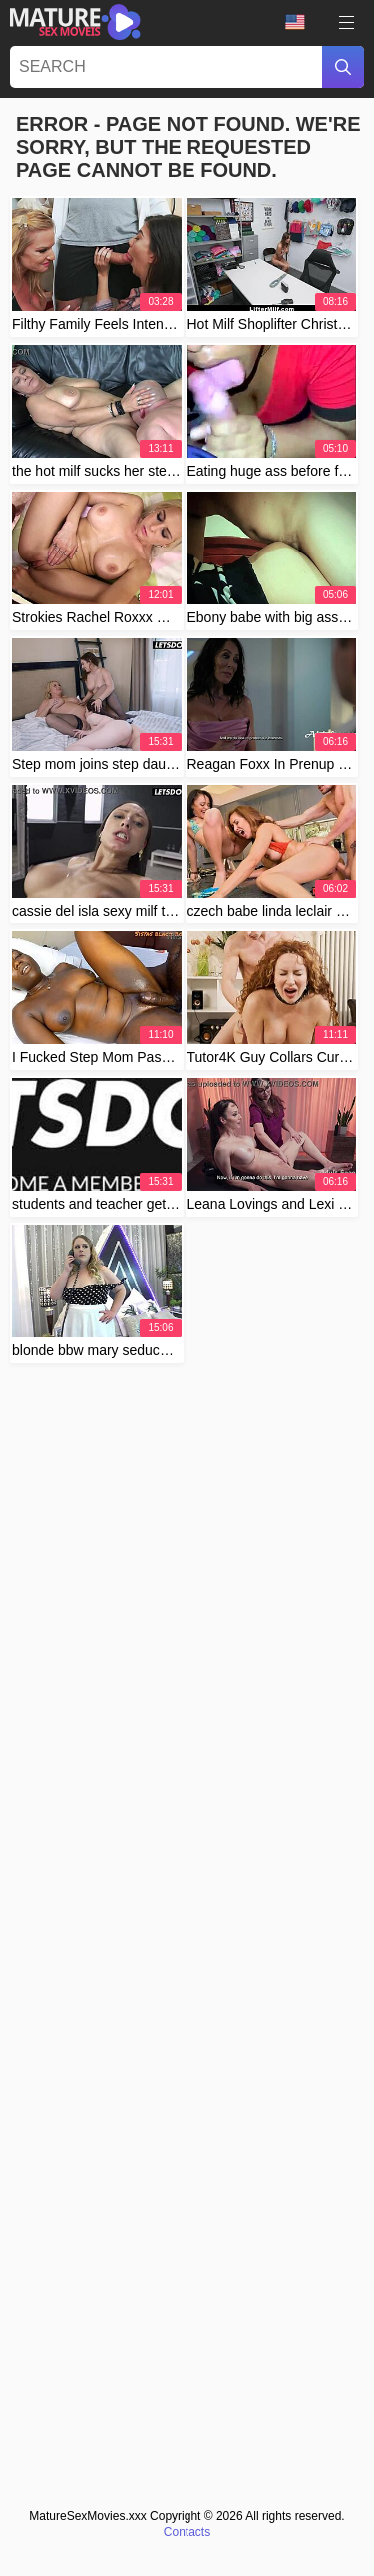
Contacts (187, 2532)
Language (295, 22)
